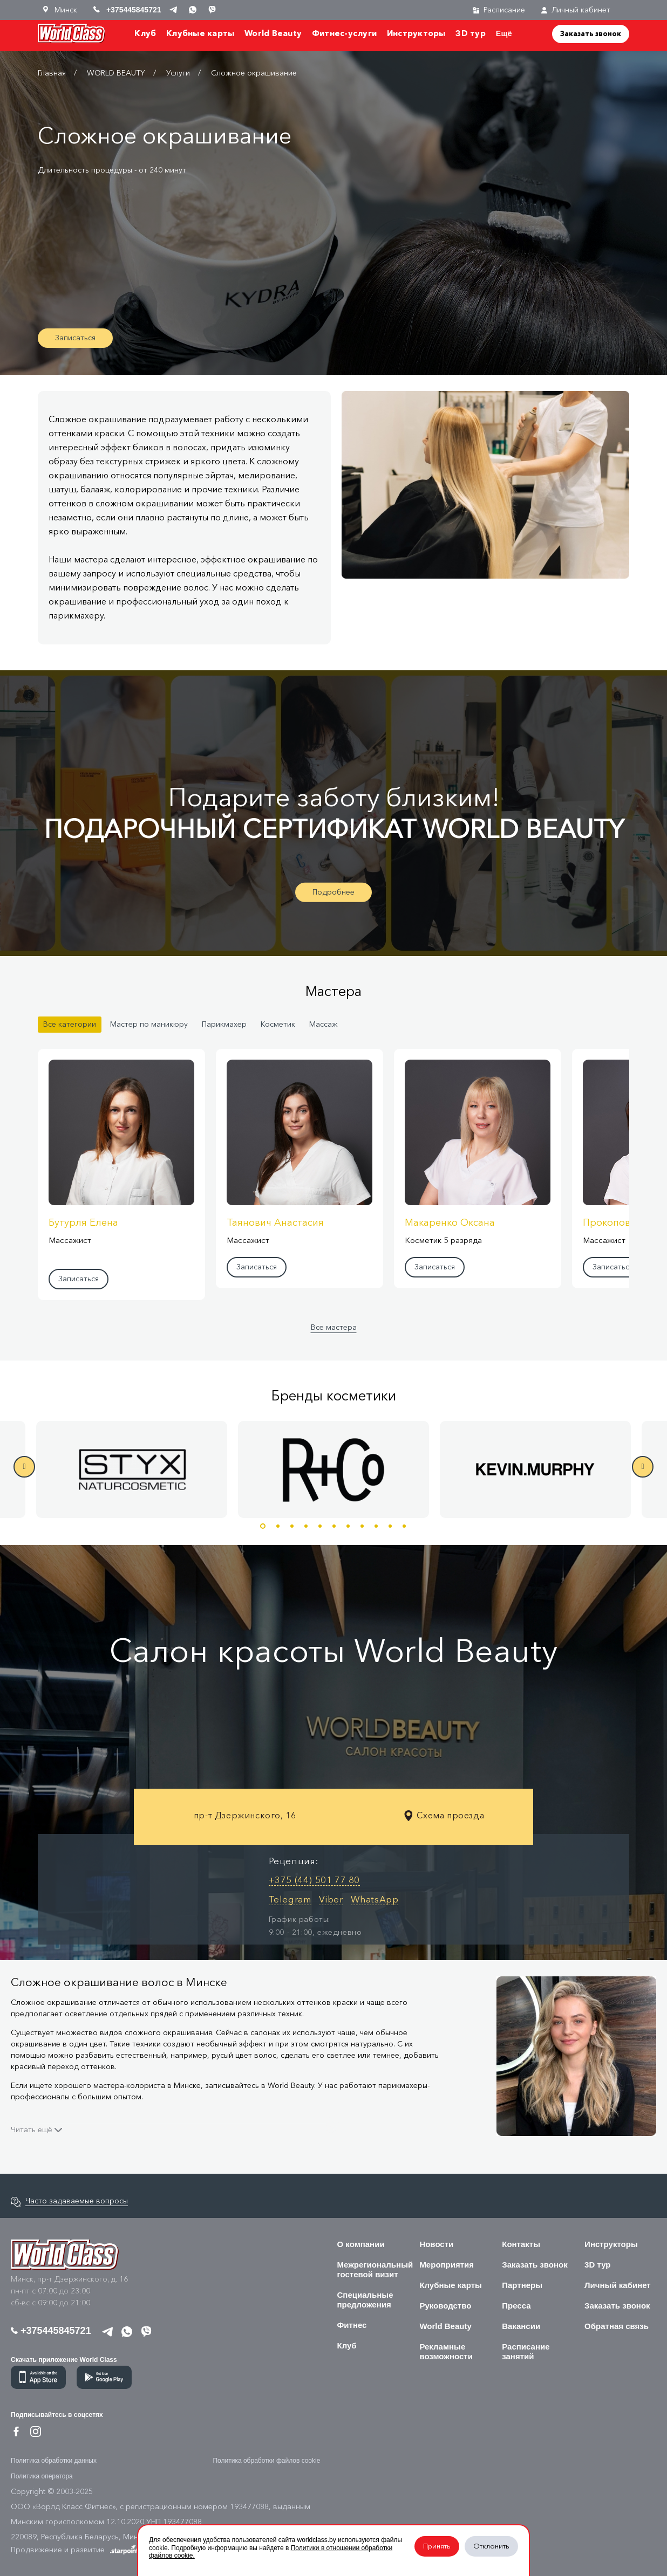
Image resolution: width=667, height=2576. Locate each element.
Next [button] (643, 1467)
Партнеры (522, 2285)
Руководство (445, 2305)
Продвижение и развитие (79, 2549)
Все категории (69, 1024)
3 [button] (292, 1526)
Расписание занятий (525, 2351)
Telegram (290, 1899)
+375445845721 (51, 2330)
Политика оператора (42, 2476)
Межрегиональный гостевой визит (375, 2269)
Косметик (278, 1024)
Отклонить (491, 2546)
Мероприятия (446, 2264)
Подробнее (333, 891)
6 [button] (334, 1526)
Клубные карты (200, 33)
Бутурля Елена (83, 1222)
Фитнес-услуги (344, 33)
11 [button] (404, 1526)
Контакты (521, 2244)
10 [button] (390, 1526)
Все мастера (334, 1327)
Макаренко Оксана (450, 1222)
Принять (437, 2546)
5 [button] (320, 1526)
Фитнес (352, 2325)
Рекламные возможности (446, 2351)
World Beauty (273, 33)
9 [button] (376, 1526)
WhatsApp (375, 1899)
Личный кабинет (575, 10)
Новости (436, 2244)
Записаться (75, 337)
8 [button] (362, 1526)
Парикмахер (224, 1024)
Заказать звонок (590, 33)
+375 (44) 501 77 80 (314, 1879)
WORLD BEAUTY (116, 73)
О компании (361, 2244)
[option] (333, 1469)
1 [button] (263, 1526)
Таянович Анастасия (275, 1222)
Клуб (145, 33)
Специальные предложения (365, 2299)
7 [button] (348, 1526)
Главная (52, 73)
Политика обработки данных (54, 2460)
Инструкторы (416, 33)
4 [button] (306, 1526)
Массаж (323, 1024)
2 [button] (278, 1526)
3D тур (470, 33)
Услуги (178, 73)
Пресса (516, 2305)
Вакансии (521, 2326)
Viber (331, 1899)
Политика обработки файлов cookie (266, 2460)
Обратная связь (616, 2326)
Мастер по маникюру (149, 1024)
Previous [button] (24, 1467)
